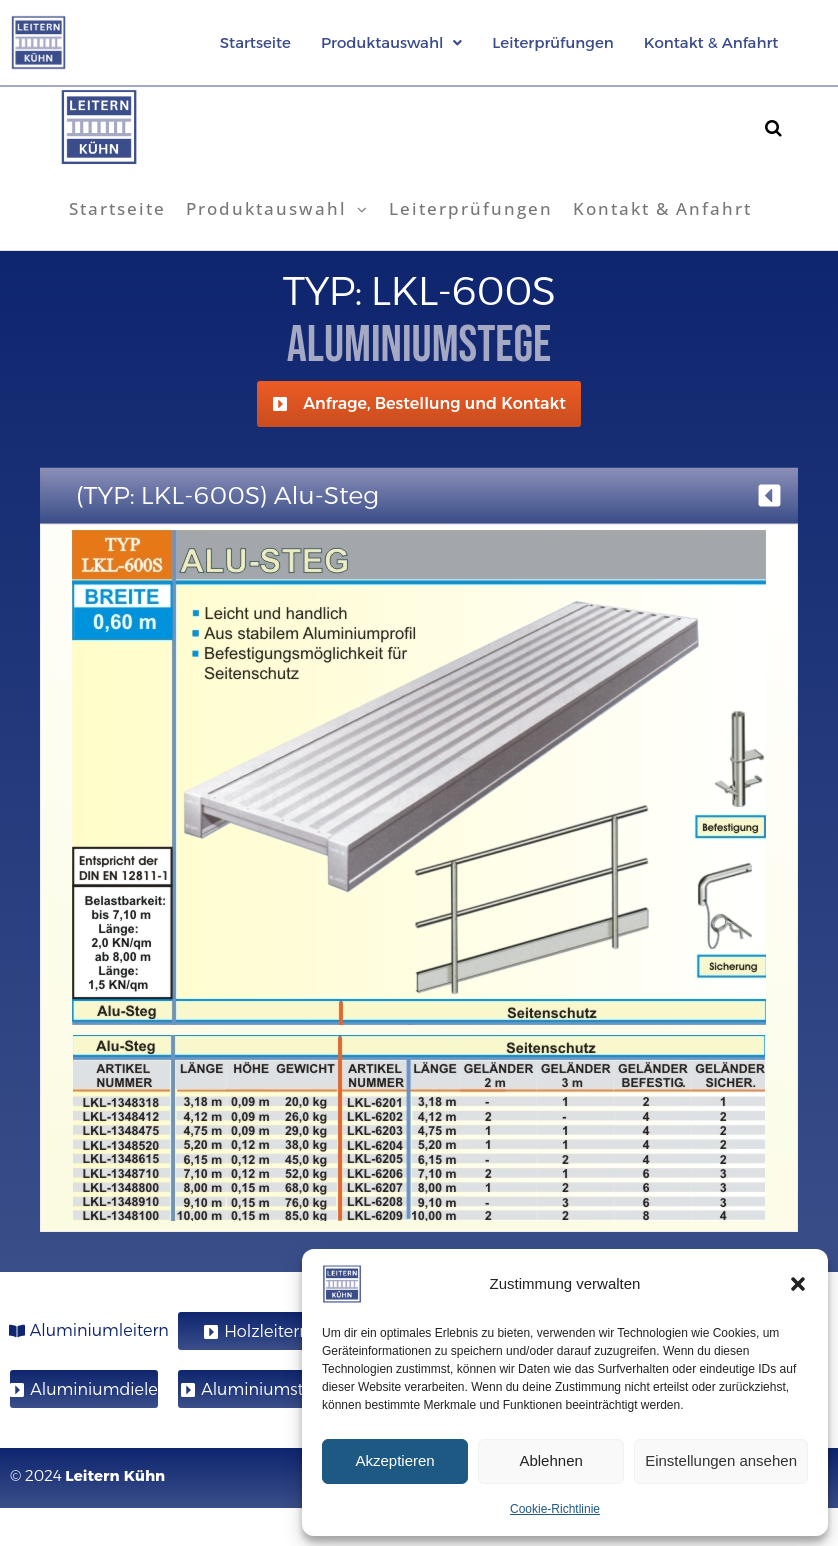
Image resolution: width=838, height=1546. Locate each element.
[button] (798, 1284)
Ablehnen (550, 1460)
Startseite (255, 42)
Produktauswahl (391, 42)
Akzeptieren (394, 1460)
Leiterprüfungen (552, 42)
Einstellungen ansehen (721, 1460)
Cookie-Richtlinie (555, 1509)
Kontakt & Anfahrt (711, 42)
